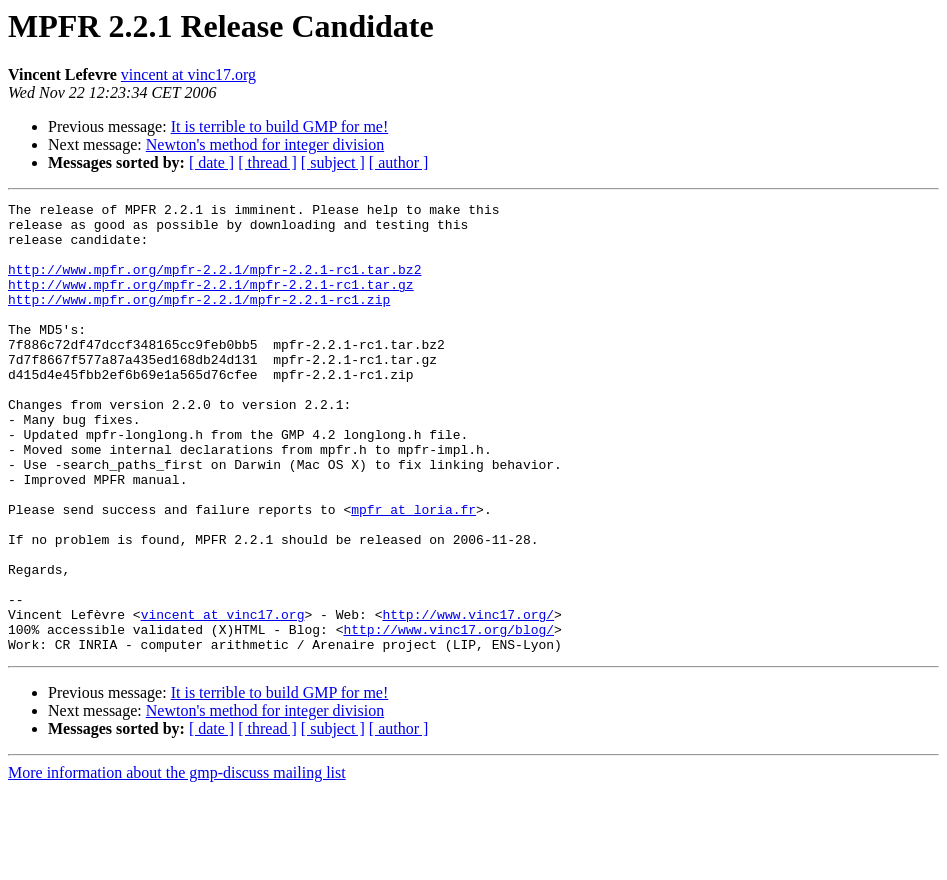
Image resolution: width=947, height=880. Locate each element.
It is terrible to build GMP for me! (280, 126)
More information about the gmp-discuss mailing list (177, 862)
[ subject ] (333, 162)
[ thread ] (267, 162)
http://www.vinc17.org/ (468, 698)
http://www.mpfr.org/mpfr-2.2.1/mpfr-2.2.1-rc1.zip (199, 320)
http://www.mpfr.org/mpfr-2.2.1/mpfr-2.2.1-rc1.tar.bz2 (214, 284)
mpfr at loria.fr (413, 572)
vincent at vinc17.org (188, 74)
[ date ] (211, 162)
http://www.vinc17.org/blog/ (448, 716)
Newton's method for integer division (265, 144)
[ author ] (399, 162)
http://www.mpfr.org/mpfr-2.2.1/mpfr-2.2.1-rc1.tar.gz (211, 302)
